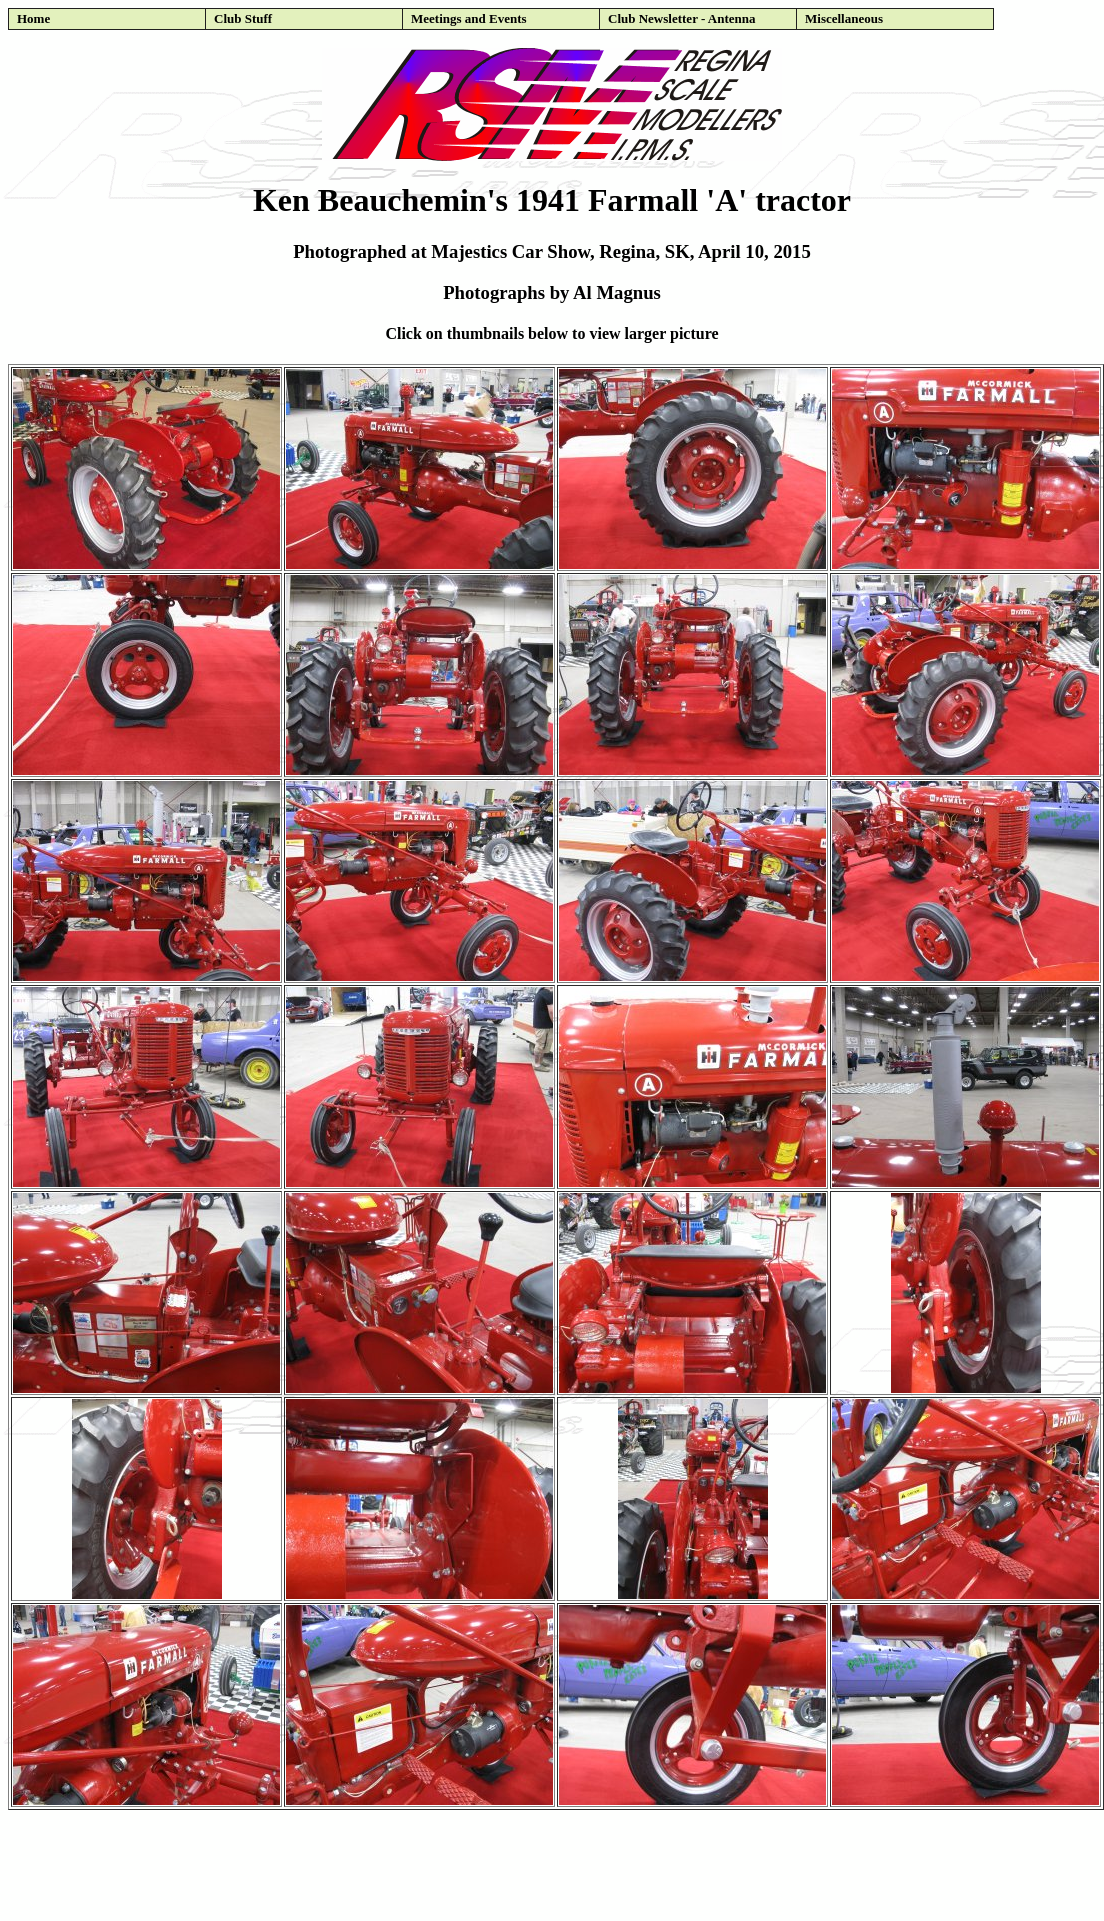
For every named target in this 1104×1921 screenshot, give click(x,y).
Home (33, 18)
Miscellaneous (844, 18)
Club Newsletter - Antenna (681, 18)
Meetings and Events (469, 18)
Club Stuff (243, 18)
